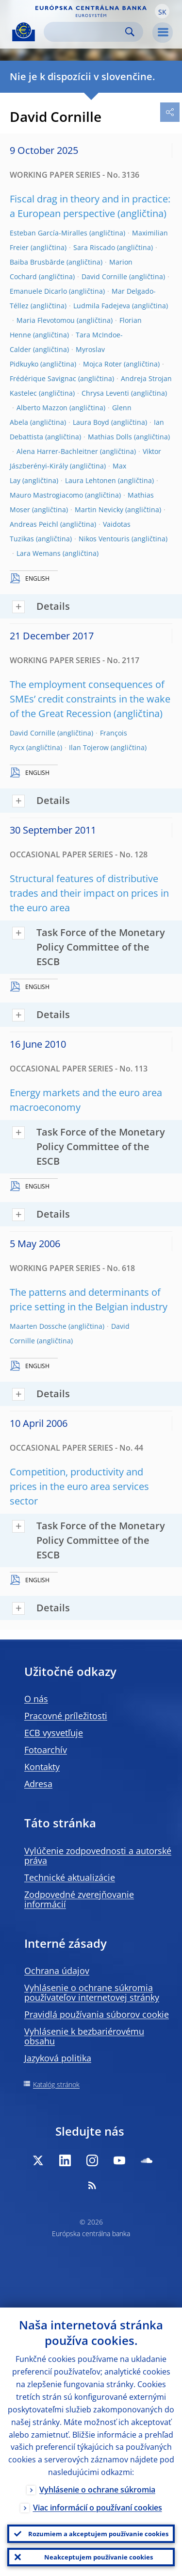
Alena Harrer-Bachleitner (57, 451)
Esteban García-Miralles (48, 232)
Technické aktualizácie (69, 1877)
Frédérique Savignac (43, 378)
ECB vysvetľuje (53, 1733)
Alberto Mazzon (42, 407)
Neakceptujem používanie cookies (98, 2557)
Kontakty (42, 1767)
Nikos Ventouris (104, 538)
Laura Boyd (91, 422)
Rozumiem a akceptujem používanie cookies (98, 2533)
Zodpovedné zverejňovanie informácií (79, 1899)
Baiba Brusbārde (37, 262)
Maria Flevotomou (46, 320)
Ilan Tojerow (89, 747)
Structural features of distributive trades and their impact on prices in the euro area (89, 893)
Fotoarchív (45, 1750)
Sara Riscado (94, 247)
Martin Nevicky (99, 509)
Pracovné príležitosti (65, 1716)
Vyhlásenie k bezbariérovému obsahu (84, 2036)
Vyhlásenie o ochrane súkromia (97, 2489)
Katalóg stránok (56, 2084)
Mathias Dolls (110, 436)
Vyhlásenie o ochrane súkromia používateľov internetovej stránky (91, 1992)
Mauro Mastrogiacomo (46, 495)
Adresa (38, 1784)
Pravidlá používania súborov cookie (96, 2014)
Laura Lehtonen (90, 480)
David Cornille (104, 276)
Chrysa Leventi (105, 393)
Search (130, 31)
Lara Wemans (39, 553)
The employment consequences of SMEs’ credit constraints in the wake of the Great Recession (90, 699)
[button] (162, 11)
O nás (36, 1699)
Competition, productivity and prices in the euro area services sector (79, 1486)
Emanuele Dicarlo (38, 291)
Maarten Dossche (38, 1326)
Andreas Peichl (34, 524)
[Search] (86, 31)
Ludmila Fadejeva (101, 305)
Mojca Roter (102, 363)
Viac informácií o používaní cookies (97, 2507)
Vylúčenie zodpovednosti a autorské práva (97, 1855)
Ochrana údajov (56, 1970)
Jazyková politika (57, 2058)
